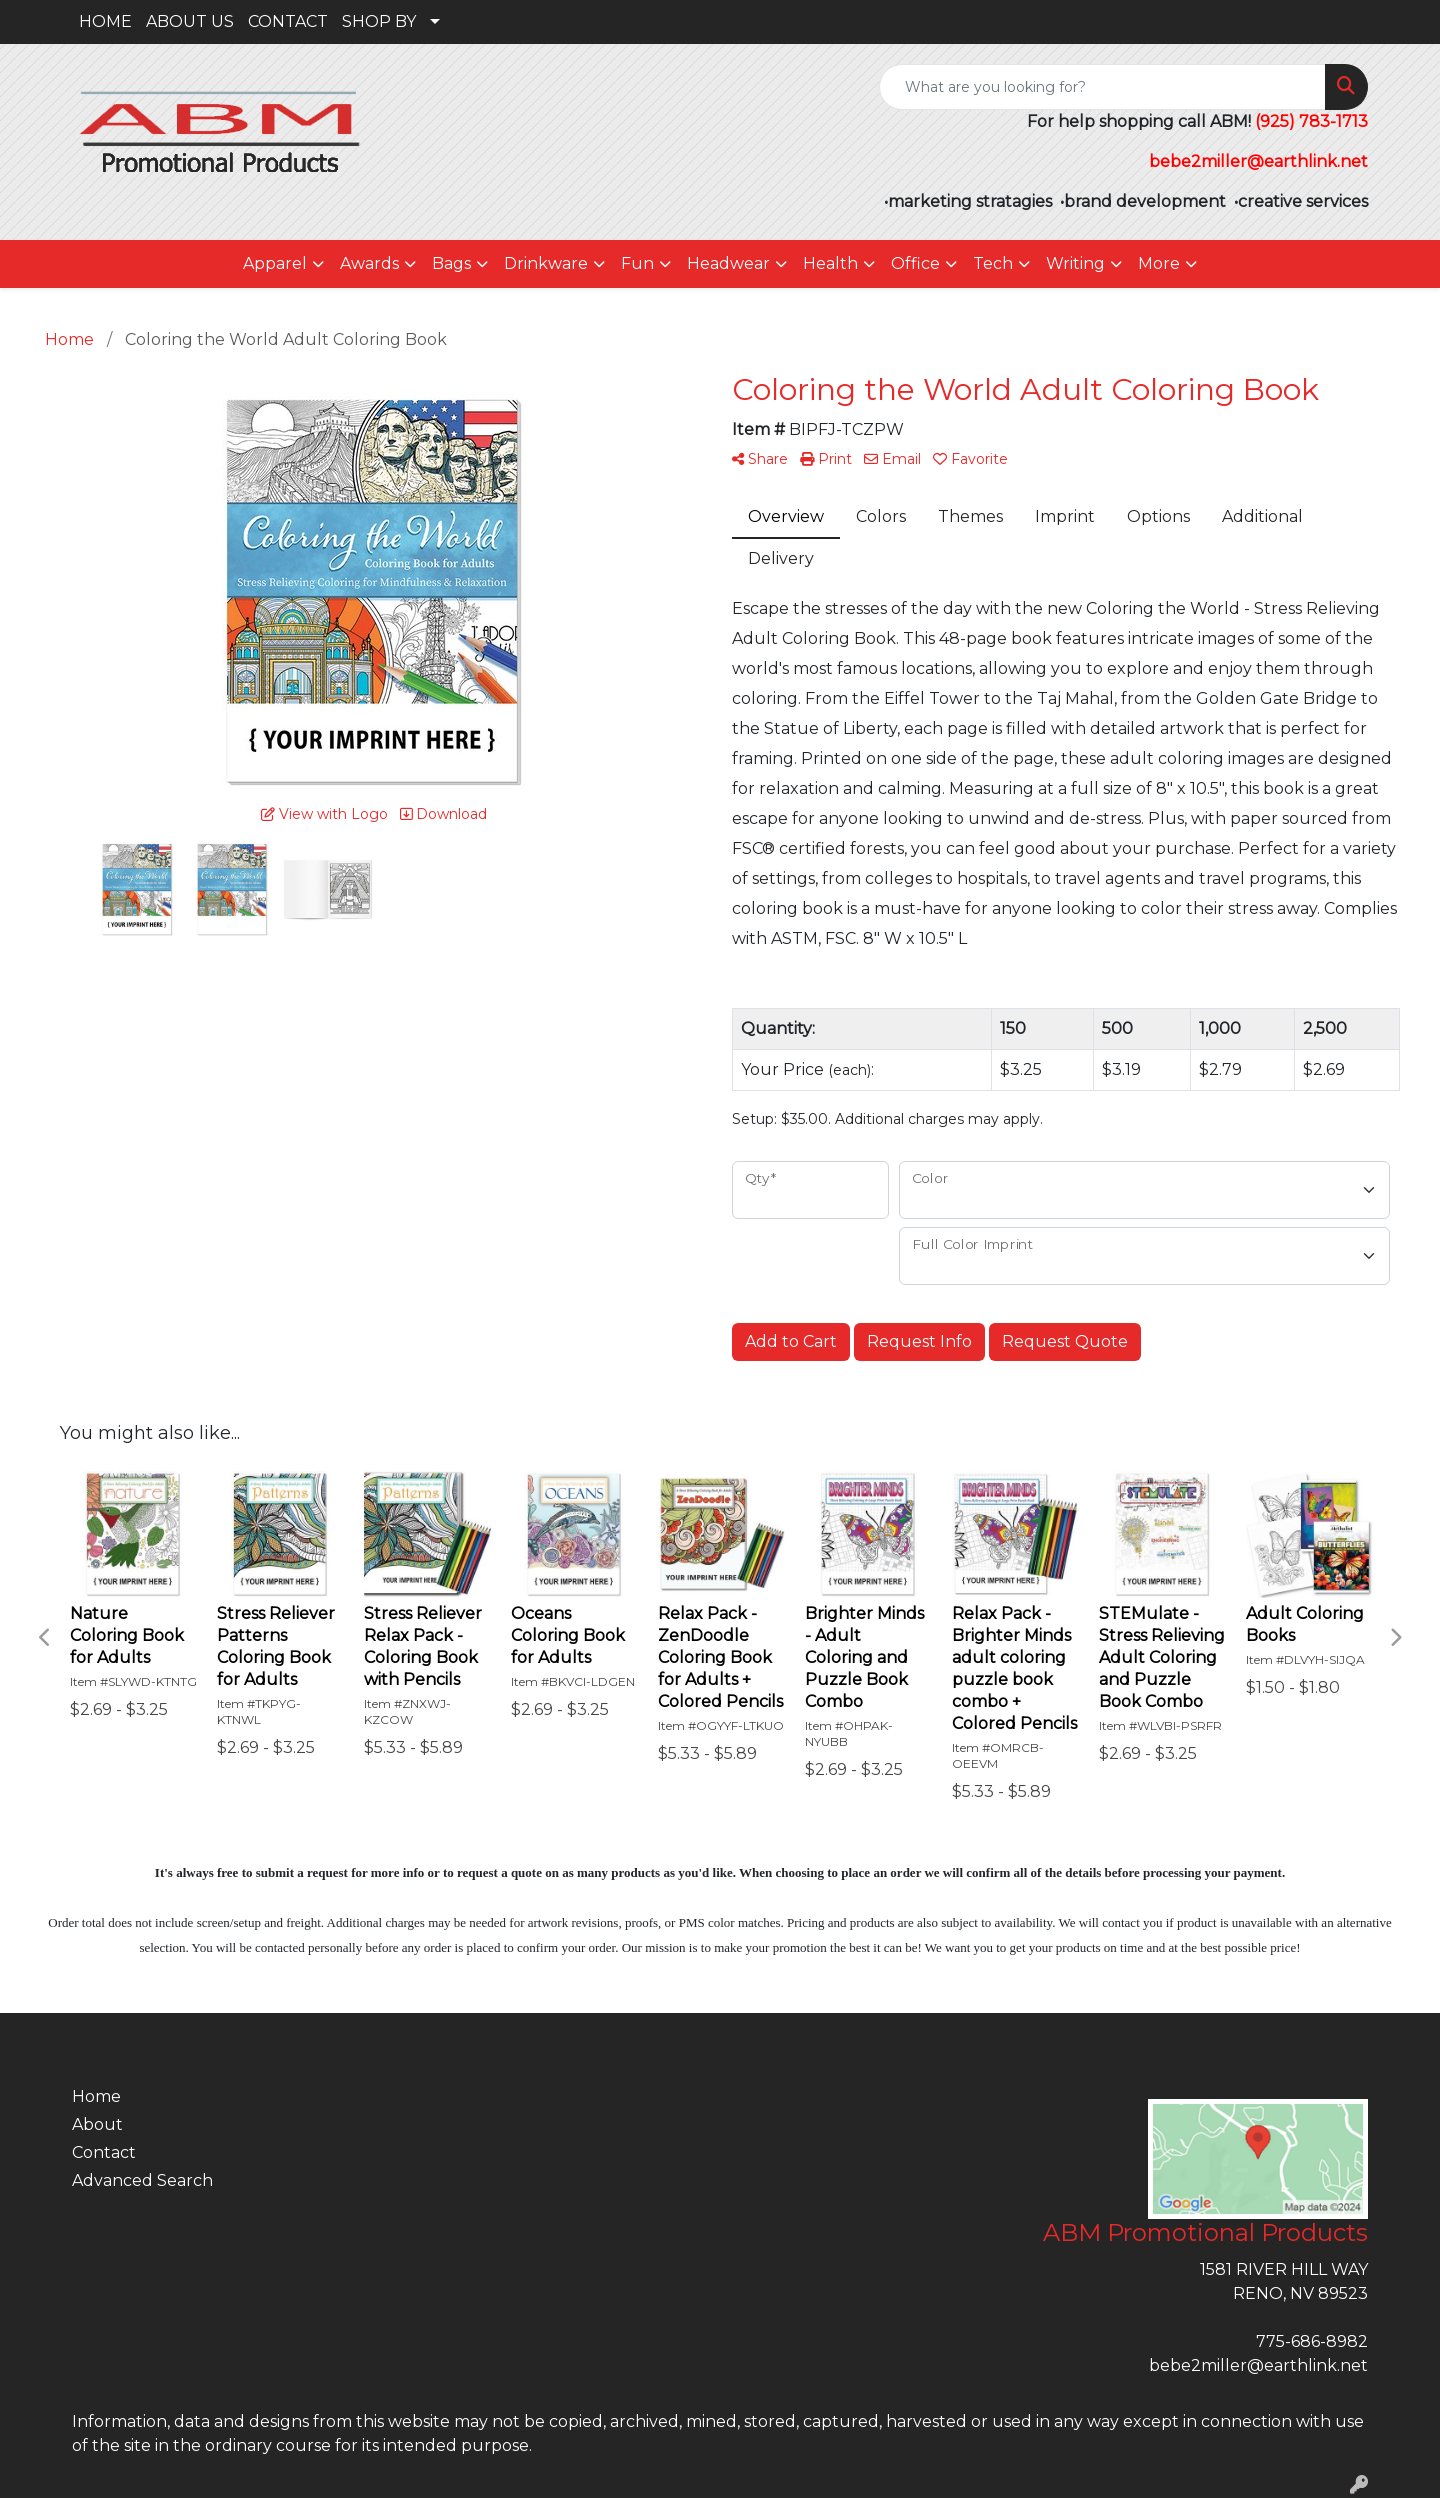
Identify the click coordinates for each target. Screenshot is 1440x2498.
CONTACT (288, 21)
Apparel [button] (275, 263)
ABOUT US (190, 21)
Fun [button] (637, 263)
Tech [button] (993, 263)
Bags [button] (451, 263)
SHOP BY (379, 21)
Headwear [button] (728, 263)
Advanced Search (142, 2180)
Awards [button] (369, 263)
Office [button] (915, 263)
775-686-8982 (1312, 2341)
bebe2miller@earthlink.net (1258, 2365)
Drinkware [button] (546, 263)
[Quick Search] (1102, 87)
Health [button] (830, 263)
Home (96, 2096)
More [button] (1159, 263)
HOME (105, 21)
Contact (104, 2152)
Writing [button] (1075, 263)
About (97, 2124)
